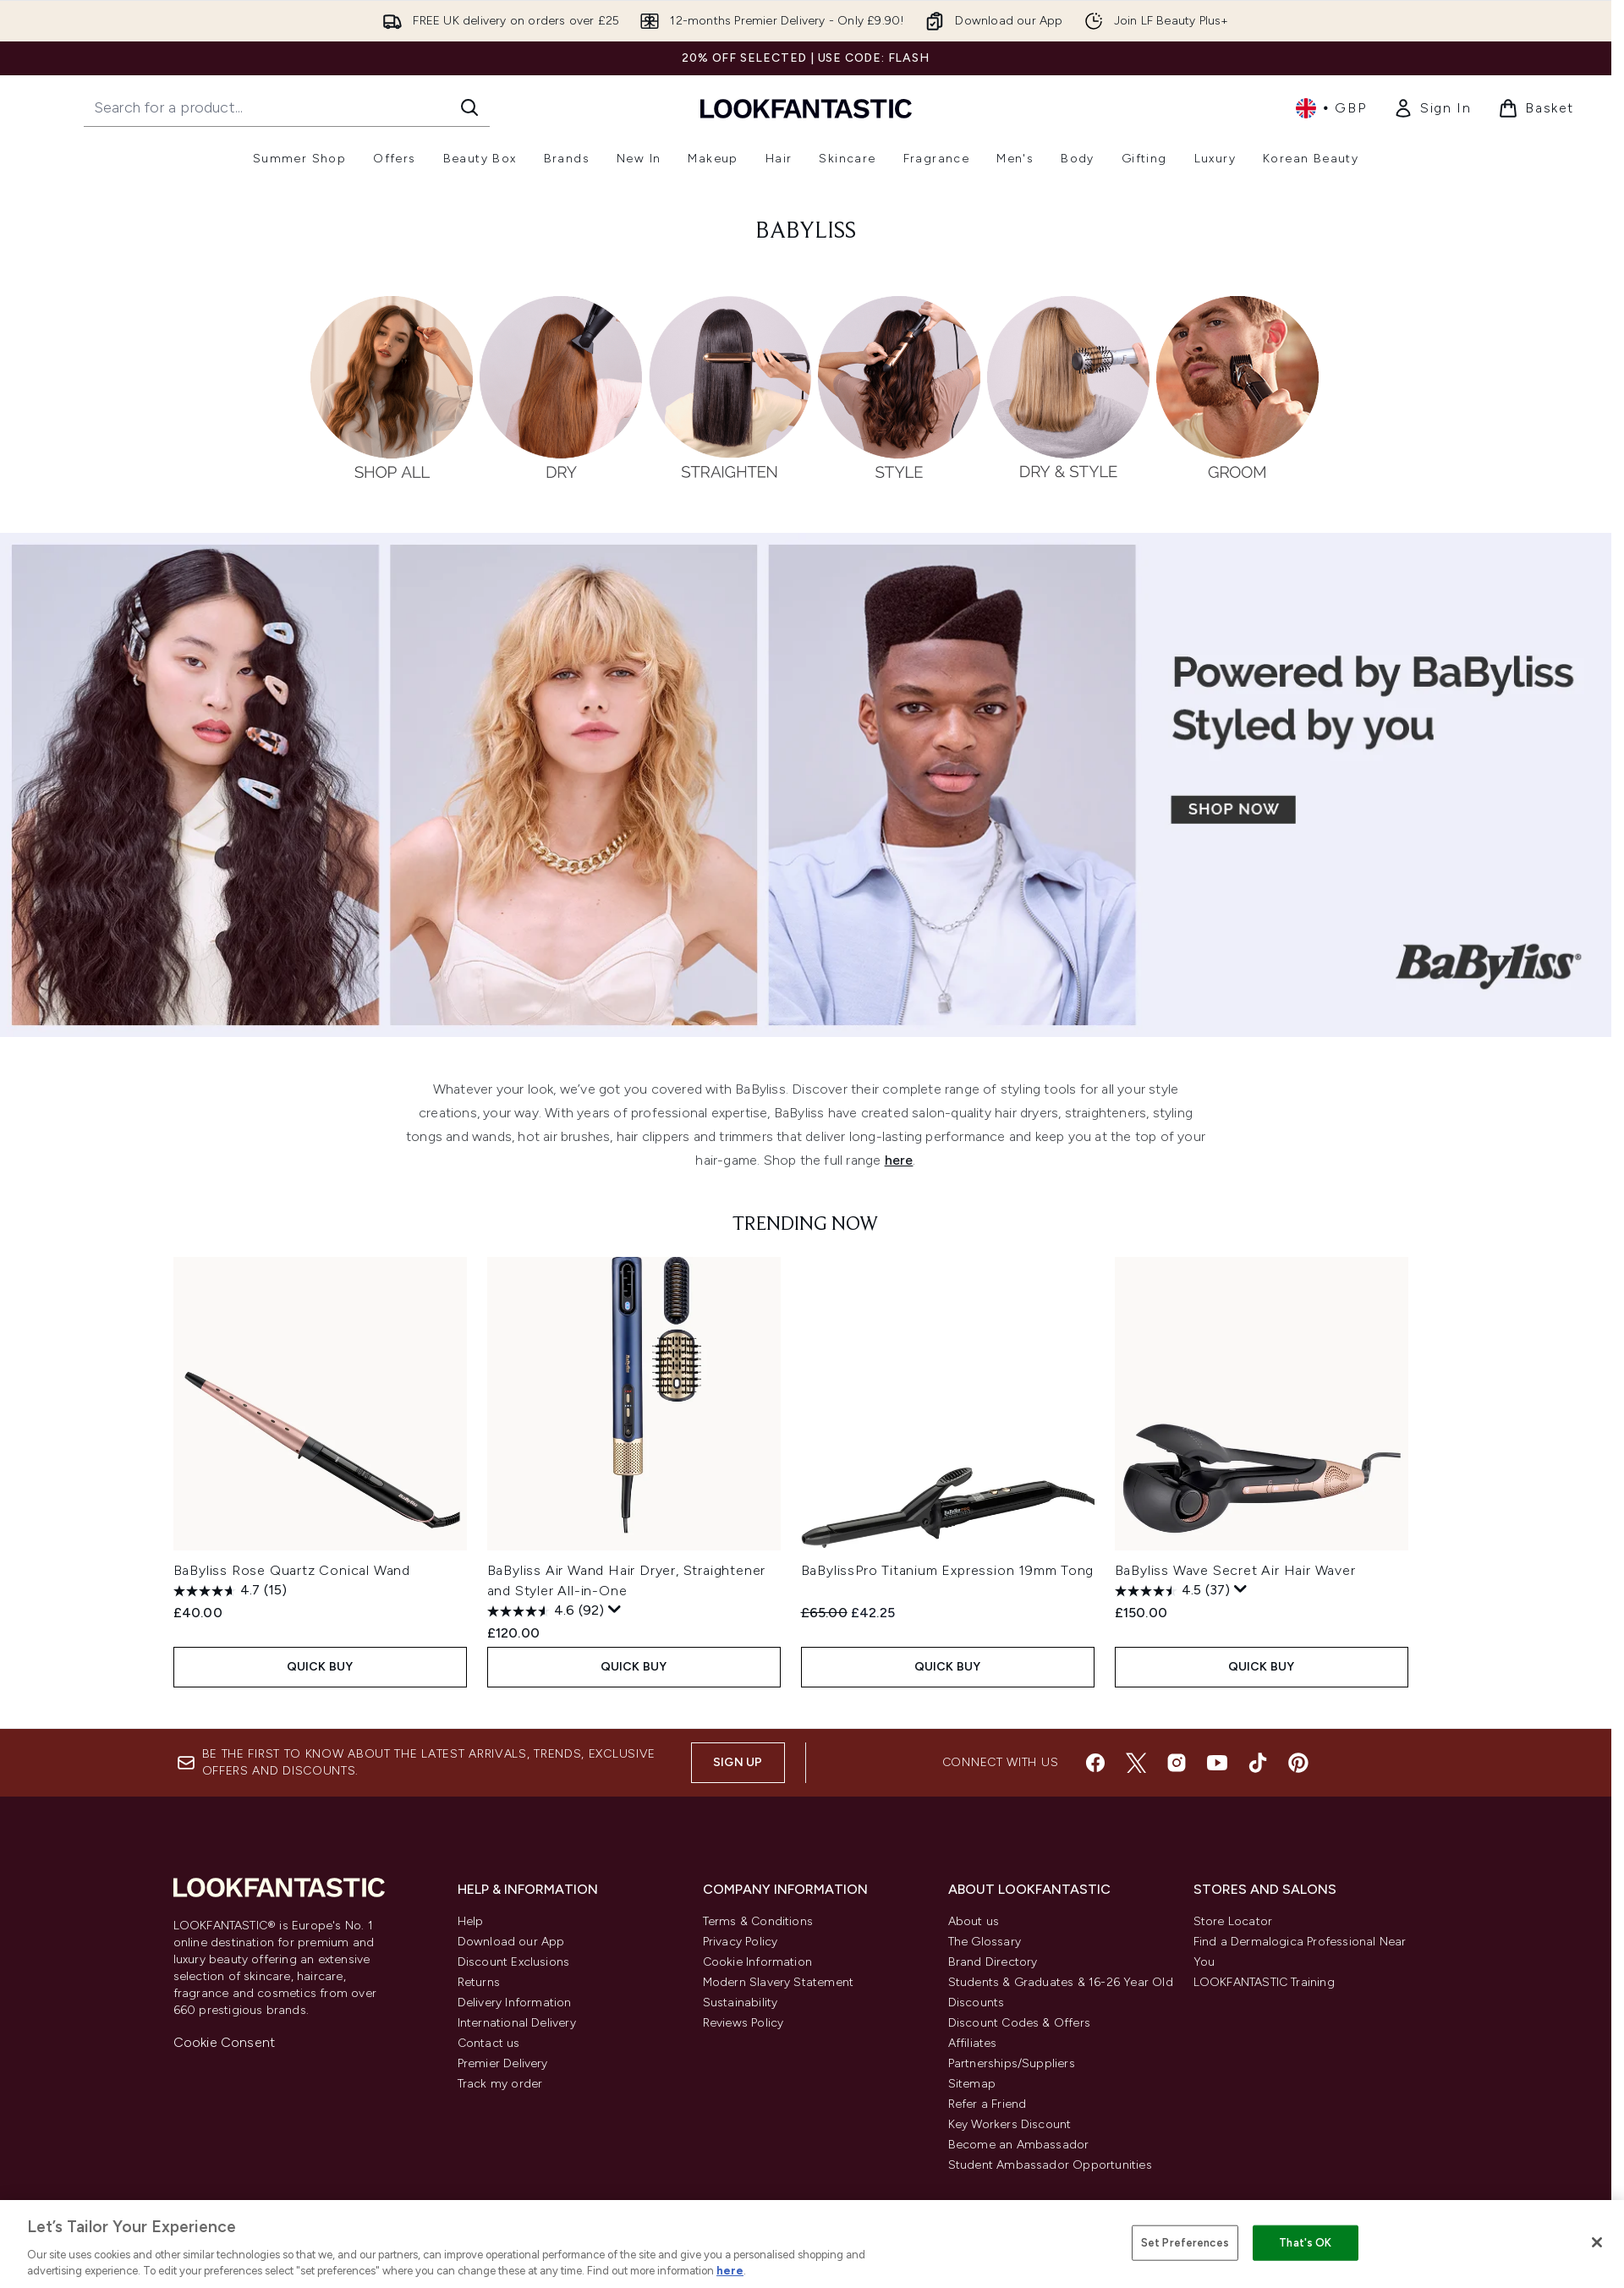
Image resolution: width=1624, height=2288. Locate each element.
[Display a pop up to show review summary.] (614, 1609)
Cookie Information (758, 1975)
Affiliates (972, 2056)
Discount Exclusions (514, 1975)
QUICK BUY (320, 1667)
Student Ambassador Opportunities (1050, 2178)
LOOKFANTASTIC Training (1264, 1996)
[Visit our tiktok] (1257, 1776)
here (899, 1160)
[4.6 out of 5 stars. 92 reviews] (545, 1611)
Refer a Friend (987, 2117)
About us (974, 1935)
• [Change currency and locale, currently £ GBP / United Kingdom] (1331, 108)
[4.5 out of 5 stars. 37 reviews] (1172, 1591)
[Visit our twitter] (1136, 1776)
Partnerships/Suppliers (1011, 2077)
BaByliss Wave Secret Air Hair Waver (1235, 1570)
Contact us (489, 2056)
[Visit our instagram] (1176, 1776)
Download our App (511, 1955)
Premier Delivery (503, 2077)
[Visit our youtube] (1217, 1776)
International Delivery (517, 2036)
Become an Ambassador (1018, 2158)
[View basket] (1536, 108)
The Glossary (984, 1955)
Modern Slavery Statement (778, 1996)
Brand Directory (993, 1975)
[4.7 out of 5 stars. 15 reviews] (230, 1591)
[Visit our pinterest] (1298, 1776)
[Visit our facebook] (1095, 1776)
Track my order (500, 2097)
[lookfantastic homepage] (806, 107)
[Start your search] (287, 107)
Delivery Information (515, 2016)
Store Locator (1233, 1935)
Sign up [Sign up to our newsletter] (737, 1776)
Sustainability (740, 2016)
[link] (1432, 108)
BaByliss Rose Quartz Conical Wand (291, 1570)
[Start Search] (469, 107)
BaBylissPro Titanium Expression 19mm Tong (948, 1570)
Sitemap (972, 2097)
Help (471, 1935)
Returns (479, 1996)
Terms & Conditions (758, 1935)
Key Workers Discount (1010, 2138)
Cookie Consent (224, 2056)
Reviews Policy (743, 2036)
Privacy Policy (740, 1955)
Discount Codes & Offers (1019, 2036)
